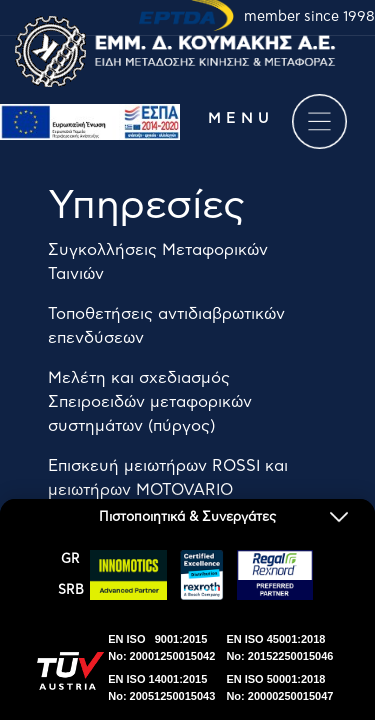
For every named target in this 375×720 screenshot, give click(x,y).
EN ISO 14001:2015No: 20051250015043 (161, 687)
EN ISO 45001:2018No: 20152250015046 (279, 647)
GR (70, 559)
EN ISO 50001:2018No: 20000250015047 (279, 687)
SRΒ (71, 590)
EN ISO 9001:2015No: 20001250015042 (161, 647)
